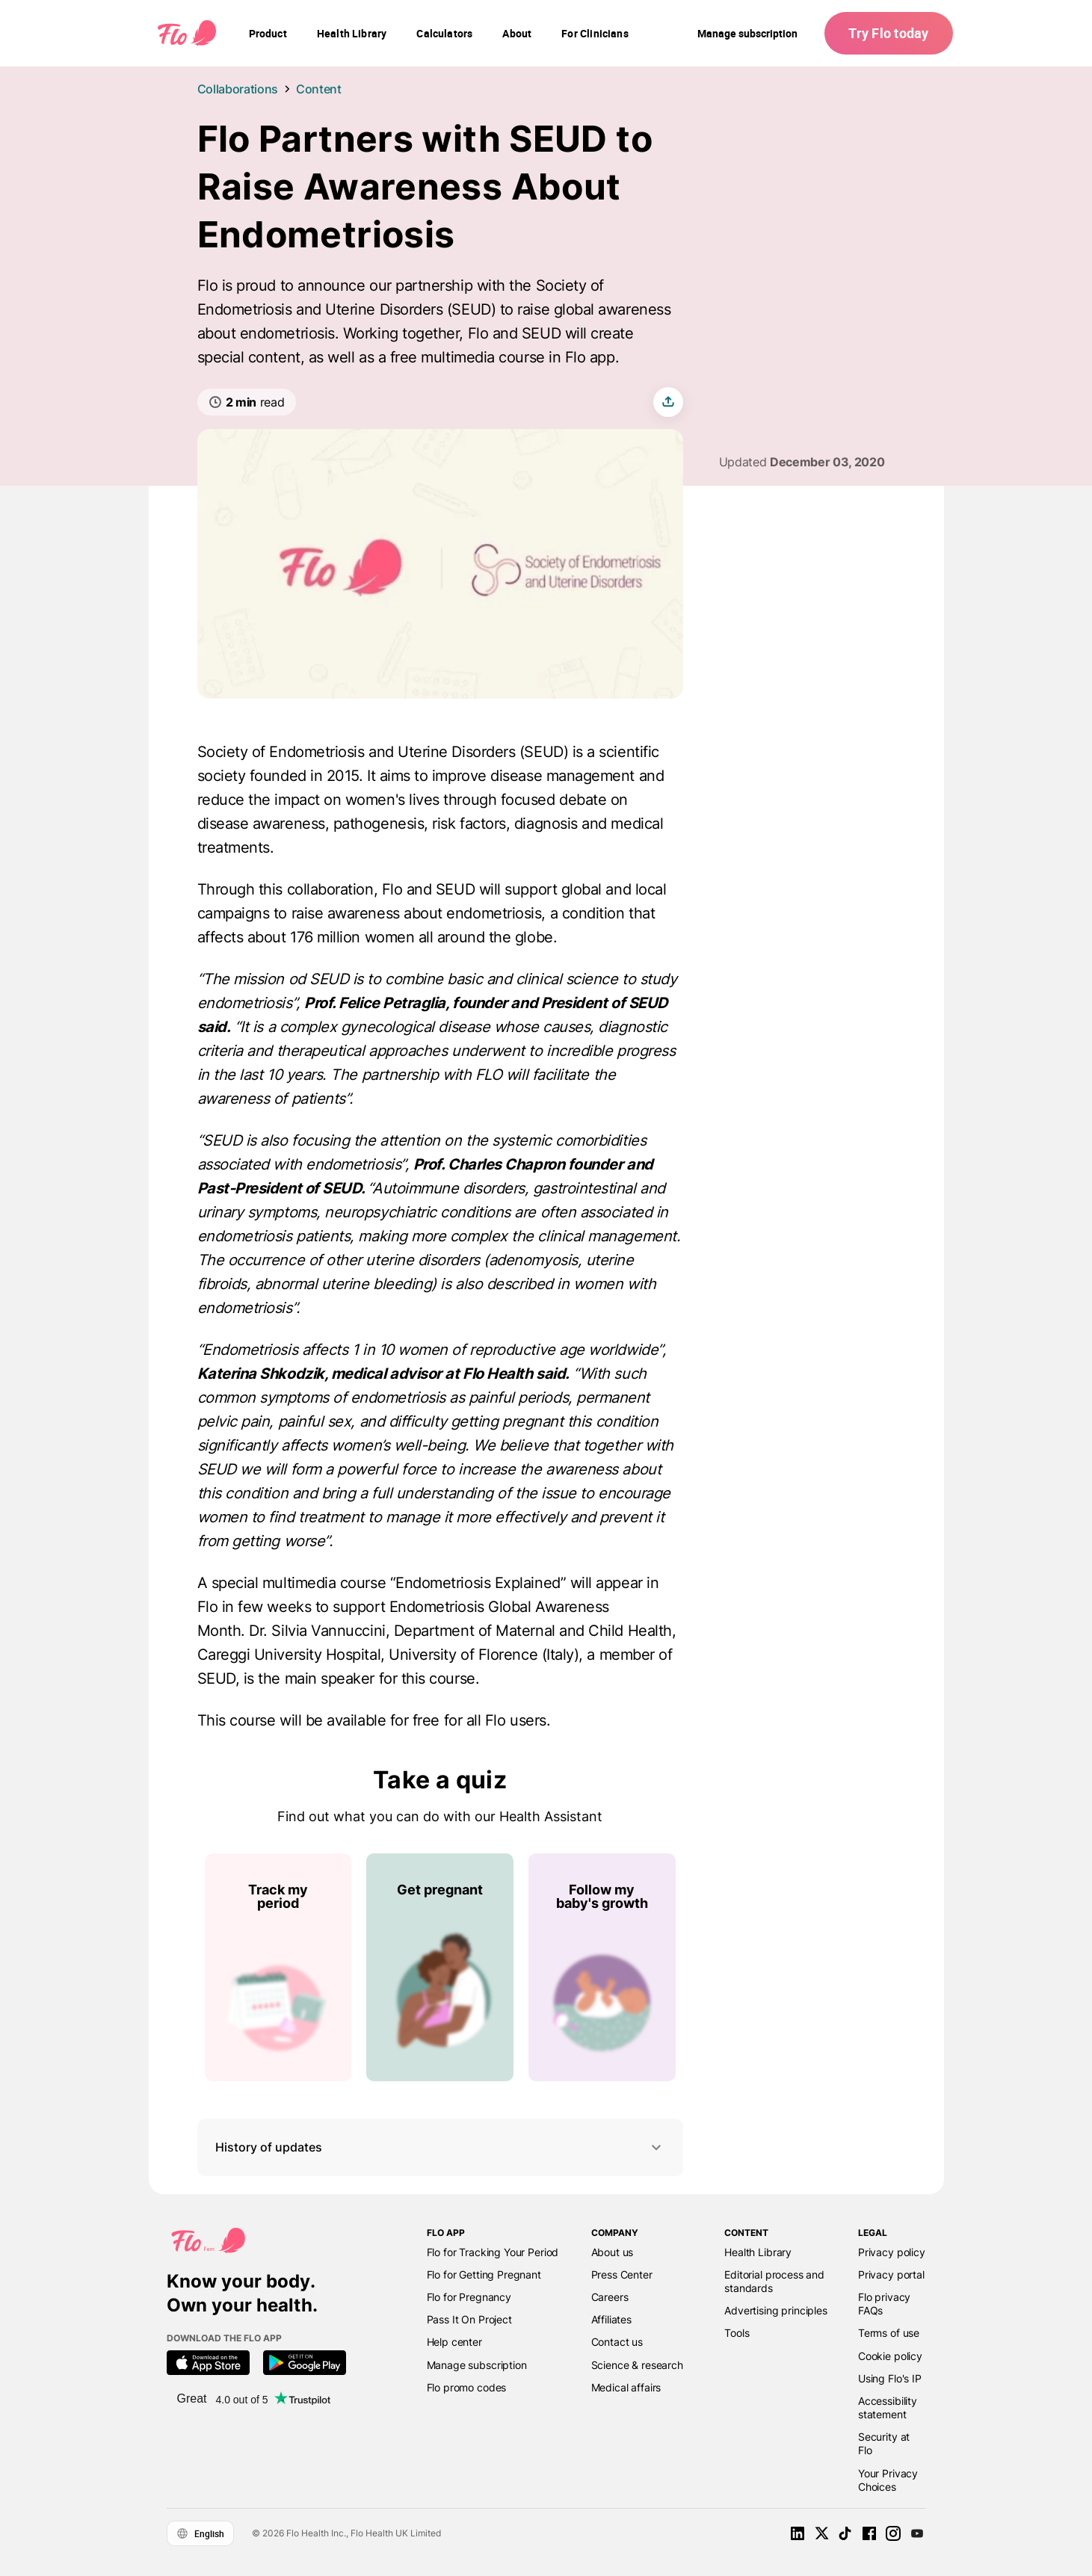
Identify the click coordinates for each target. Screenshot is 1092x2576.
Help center (454, 2341)
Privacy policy (891, 2252)
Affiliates (611, 2319)
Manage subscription (747, 33)
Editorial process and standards (774, 2281)
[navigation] (268, 33)
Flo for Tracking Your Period (493, 2252)
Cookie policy (890, 2356)
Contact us (617, 2341)
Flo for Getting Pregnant (484, 2274)
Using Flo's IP (890, 2378)
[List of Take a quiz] (440, 1967)
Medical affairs (626, 2387)
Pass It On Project (469, 2319)
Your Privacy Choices (888, 2480)
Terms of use (888, 2332)
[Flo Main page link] (187, 33)
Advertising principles (775, 2310)
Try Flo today (888, 33)
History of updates (440, 2147)
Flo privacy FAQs (884, 2304)
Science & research (637, 2365)
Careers (610, 2297)
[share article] (668, 402)
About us (612, 2252)
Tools (736, 2332)
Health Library (758, 2252)
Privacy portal (891, 2274)
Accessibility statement (887, 2407)
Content (319, 88)
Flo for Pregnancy (469, 2297)
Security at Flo (884, 2443)
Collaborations (238, 88)
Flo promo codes (467, 2387)
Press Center (622, 2274)
